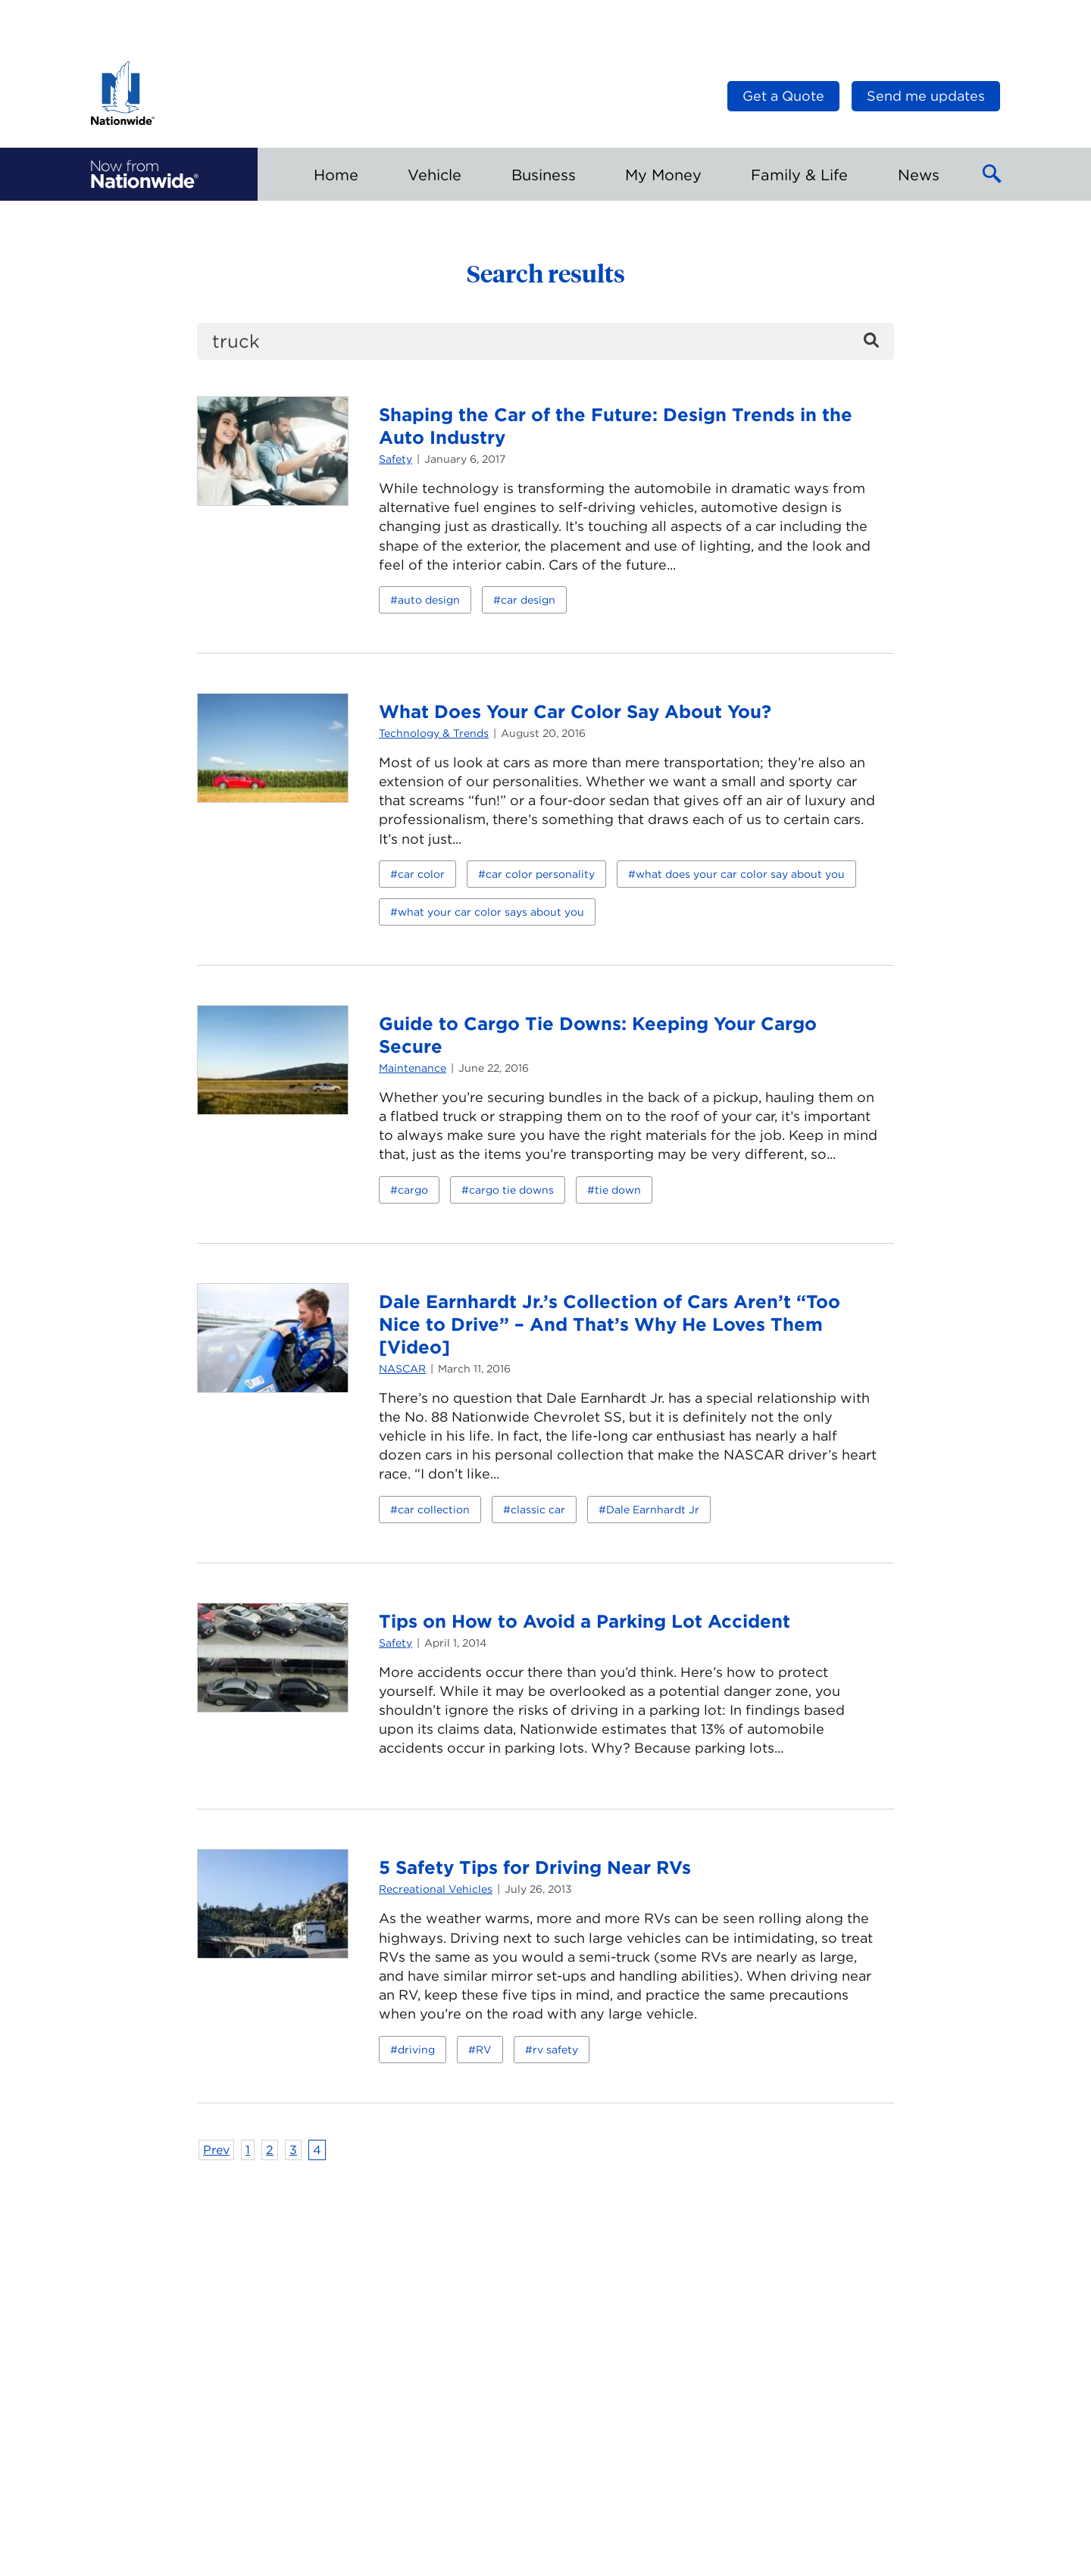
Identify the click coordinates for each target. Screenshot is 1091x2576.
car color (421, 874)
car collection (434, 1509)
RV (484, 2050)
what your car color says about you (491, 912)
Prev (216, 2150)
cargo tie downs (511, 1190)
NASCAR (402, 1369)
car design (528, 600)
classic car (538, 1509)
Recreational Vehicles (435, 1889)
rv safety (555, 2050)
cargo (413, 1190)
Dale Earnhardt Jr (652, 1509)
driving (416, 2050)
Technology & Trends (434, 733)
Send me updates (926, 96)
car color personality (540, 874)
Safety (395, 459)
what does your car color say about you (740, 874)
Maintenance (412, 1068)
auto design (429, 600)
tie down (618, 1190)
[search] (545, 341)
